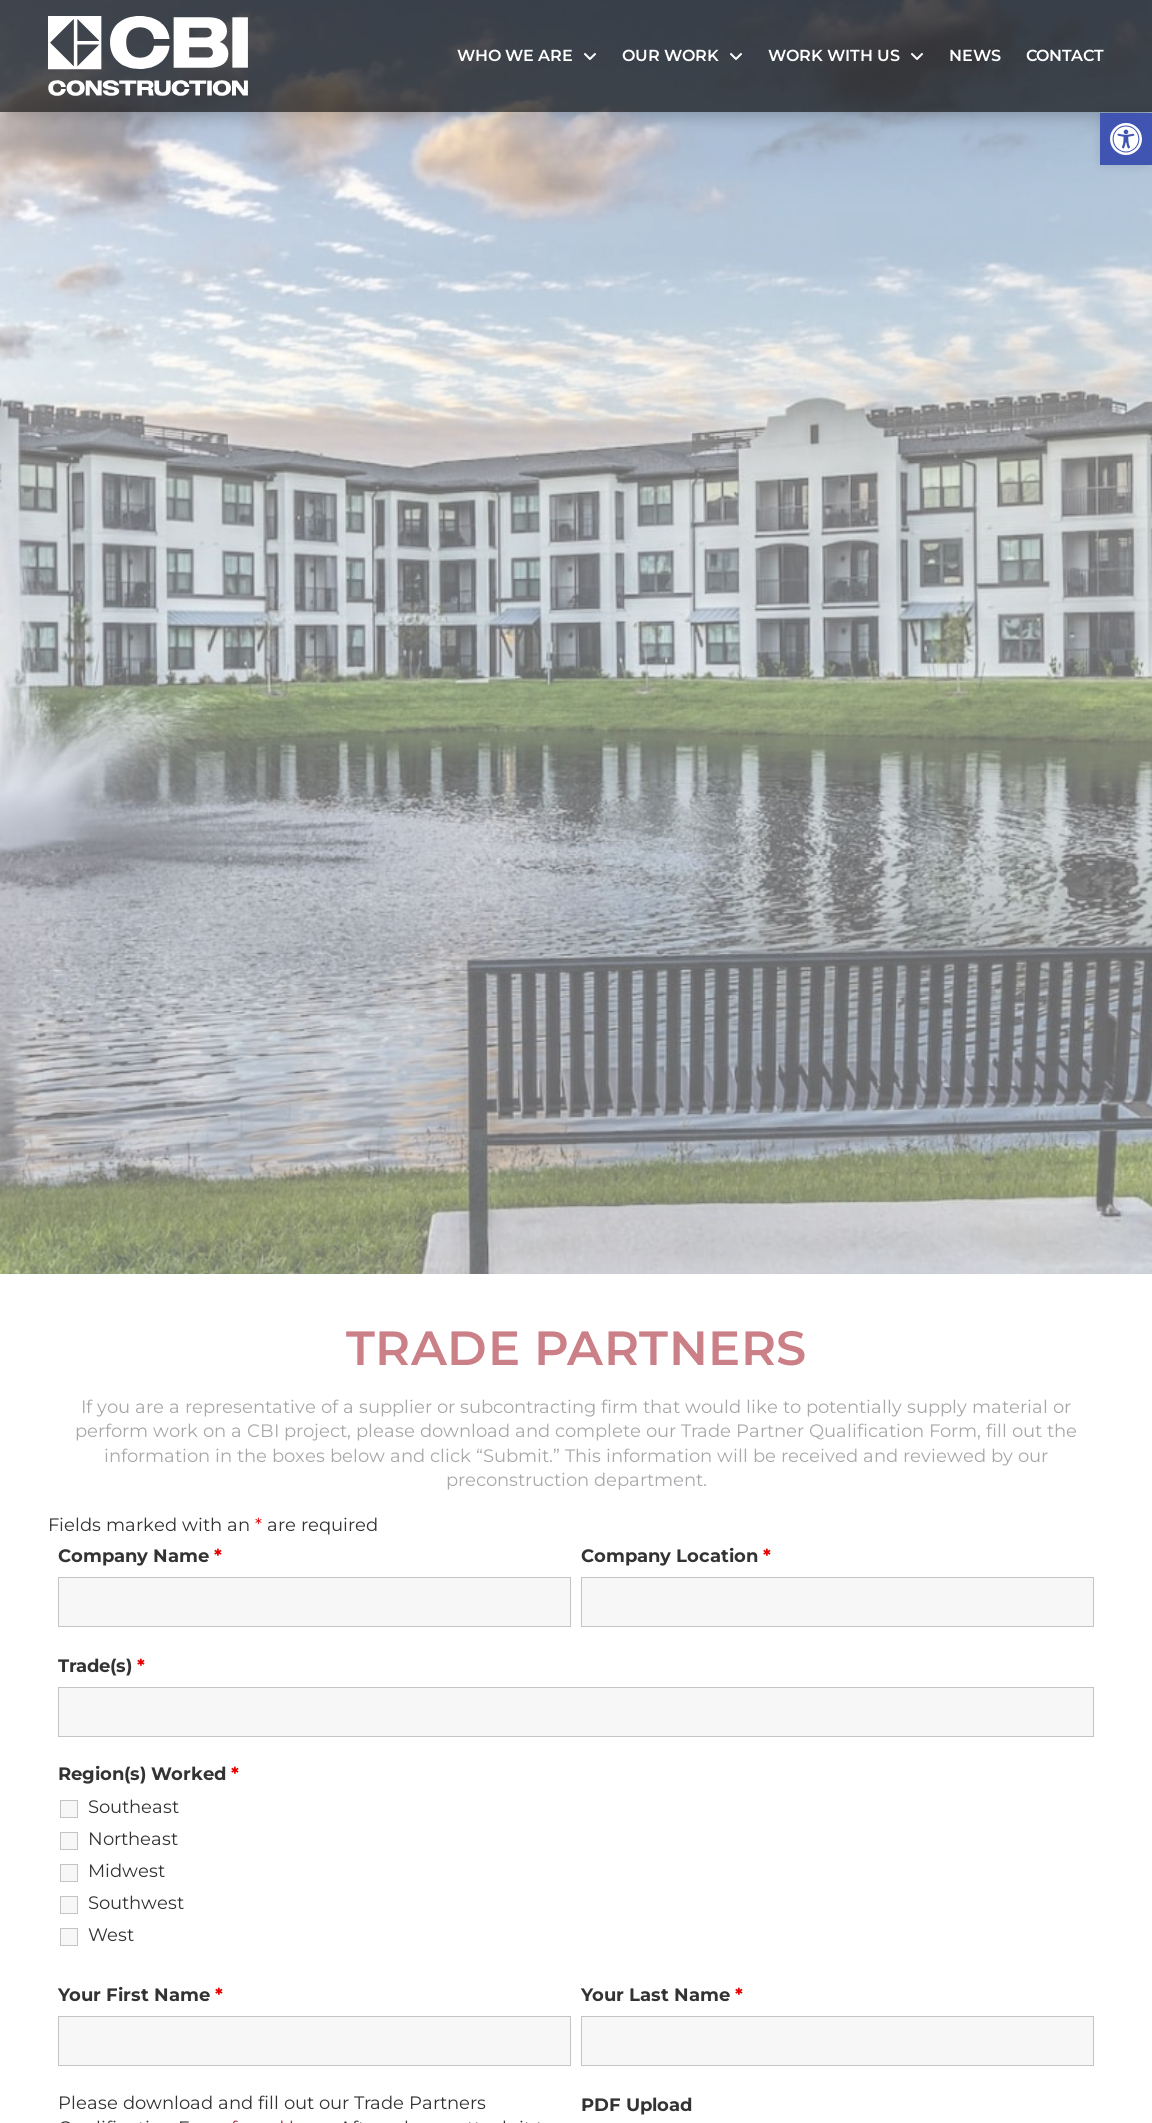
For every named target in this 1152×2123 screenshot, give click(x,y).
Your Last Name (662, 1995)
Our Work (682, 56)
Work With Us (846, 56)
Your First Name (140, 1995)
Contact (1065, 55)
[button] (1126, 139)
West (111, 1935)
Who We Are (527, 56)
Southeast (133, 1807)
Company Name (140, 1556)
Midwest (126, 1871)
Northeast (133, 1839)
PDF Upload (636, 2105)
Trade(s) (101, 1666)
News (975, 55)
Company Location (676, 1556)
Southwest (136, 1903)
